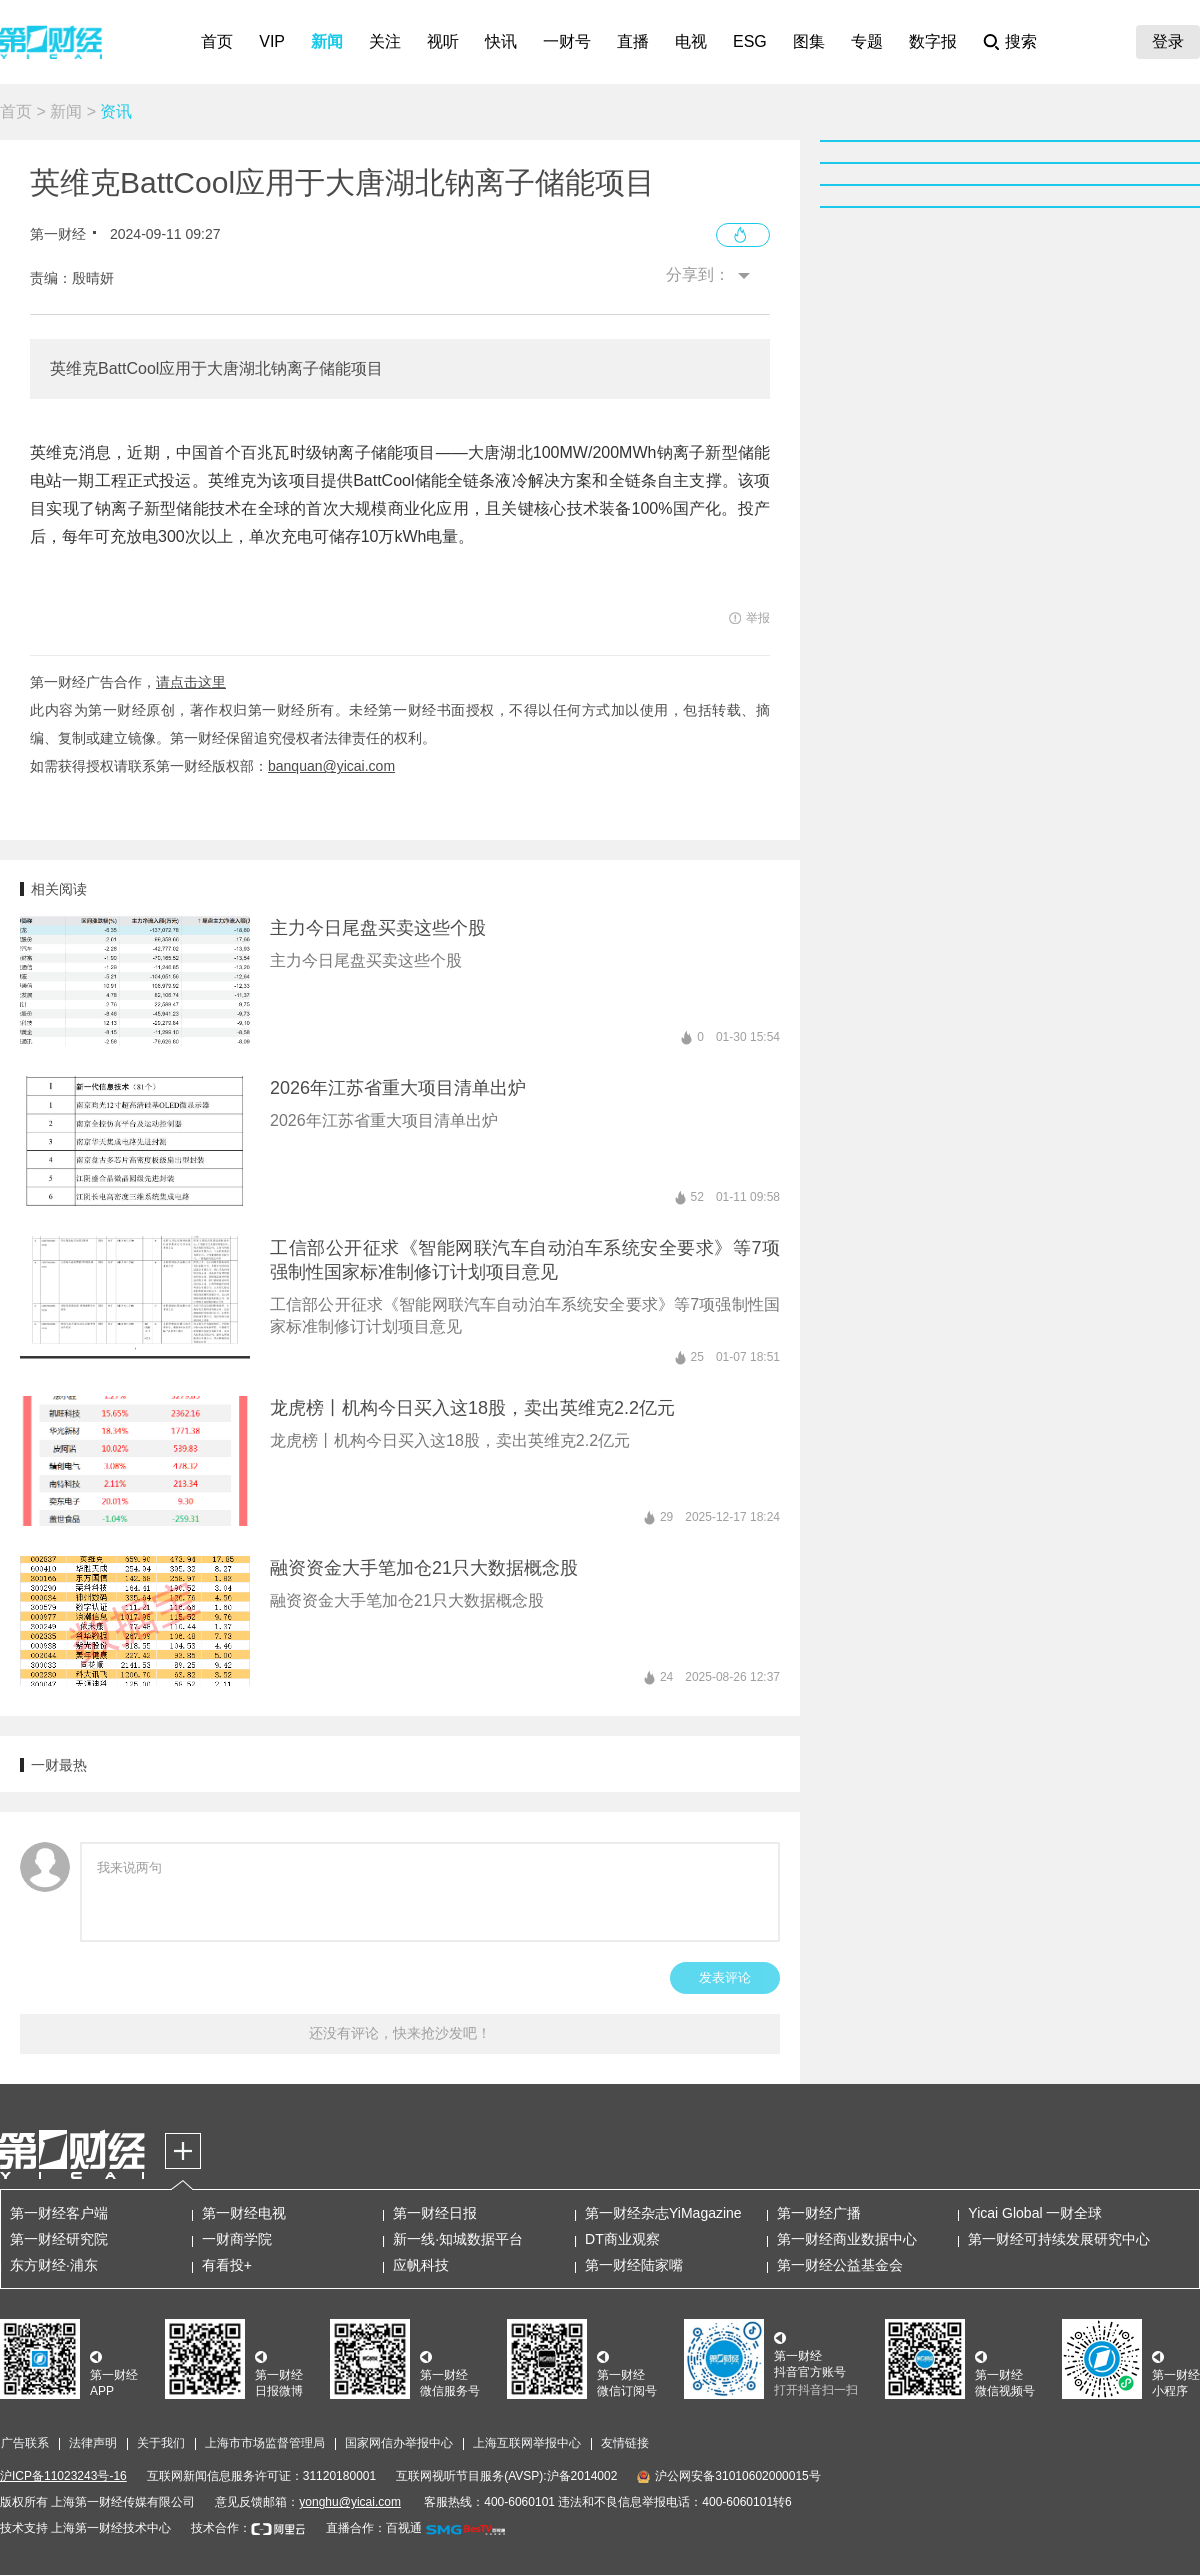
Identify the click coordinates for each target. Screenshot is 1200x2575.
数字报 (933, 41)
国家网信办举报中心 (399, 2443)
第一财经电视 (244, 2213)
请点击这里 (191, 682)
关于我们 (161, 2443)
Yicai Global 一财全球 (1035, 2213)
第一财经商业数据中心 (847, 2239)
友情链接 (625, 2443)
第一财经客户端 (59, 2213)
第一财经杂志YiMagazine (663, 2213)
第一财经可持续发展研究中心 (1059, 2239)
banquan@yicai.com (331, 766)
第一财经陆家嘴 (634, 2265)
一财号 (567, 41)
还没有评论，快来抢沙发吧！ (400, 2033)
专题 (867, 41)
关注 (385, 41)
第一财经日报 (435, 2213)
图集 (809, 41)
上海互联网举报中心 (527, 2443)
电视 (691, 41)
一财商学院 (237, 2239)
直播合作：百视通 (374, 2528)
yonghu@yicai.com (350, 2502)
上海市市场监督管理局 (265, 2443)
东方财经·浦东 (54, 2265)
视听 (443, 41)
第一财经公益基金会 (840, 2265)
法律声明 (93, 2443)
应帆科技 (421, 2265)
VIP (272, 41)
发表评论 (725, 1977)
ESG (750, 41)
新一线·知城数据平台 (458, 2239)
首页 (217, 41)
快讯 (501, 41)
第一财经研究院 (59, 2239)
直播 (633, 41)
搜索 (1021, 41)
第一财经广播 (819, 2213)
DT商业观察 (622, 2239)
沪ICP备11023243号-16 (63, 2476)
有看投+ (227, 2265)
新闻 (327, 41)
